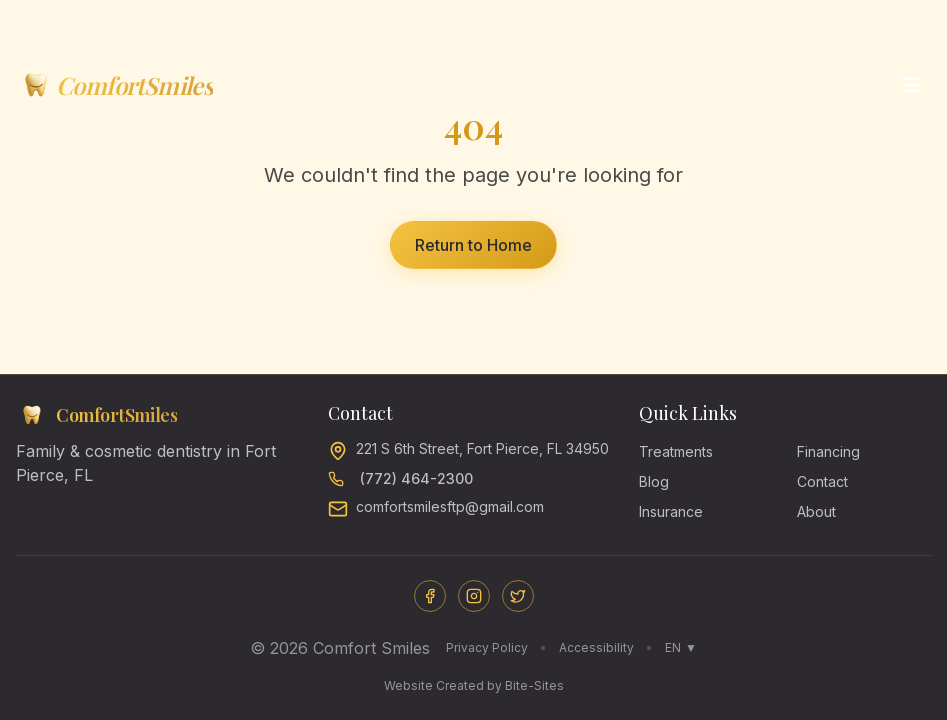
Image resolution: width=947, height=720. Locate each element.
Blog (654, 481)
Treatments (676, 451)
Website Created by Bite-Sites (474, 685)
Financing (828, 451)
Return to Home (473, 245)
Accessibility (596, 647)
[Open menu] (911, 85)
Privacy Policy (487, 647)
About (816, 511)
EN (681, 648)
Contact (822, 481)
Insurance (671, 511)
